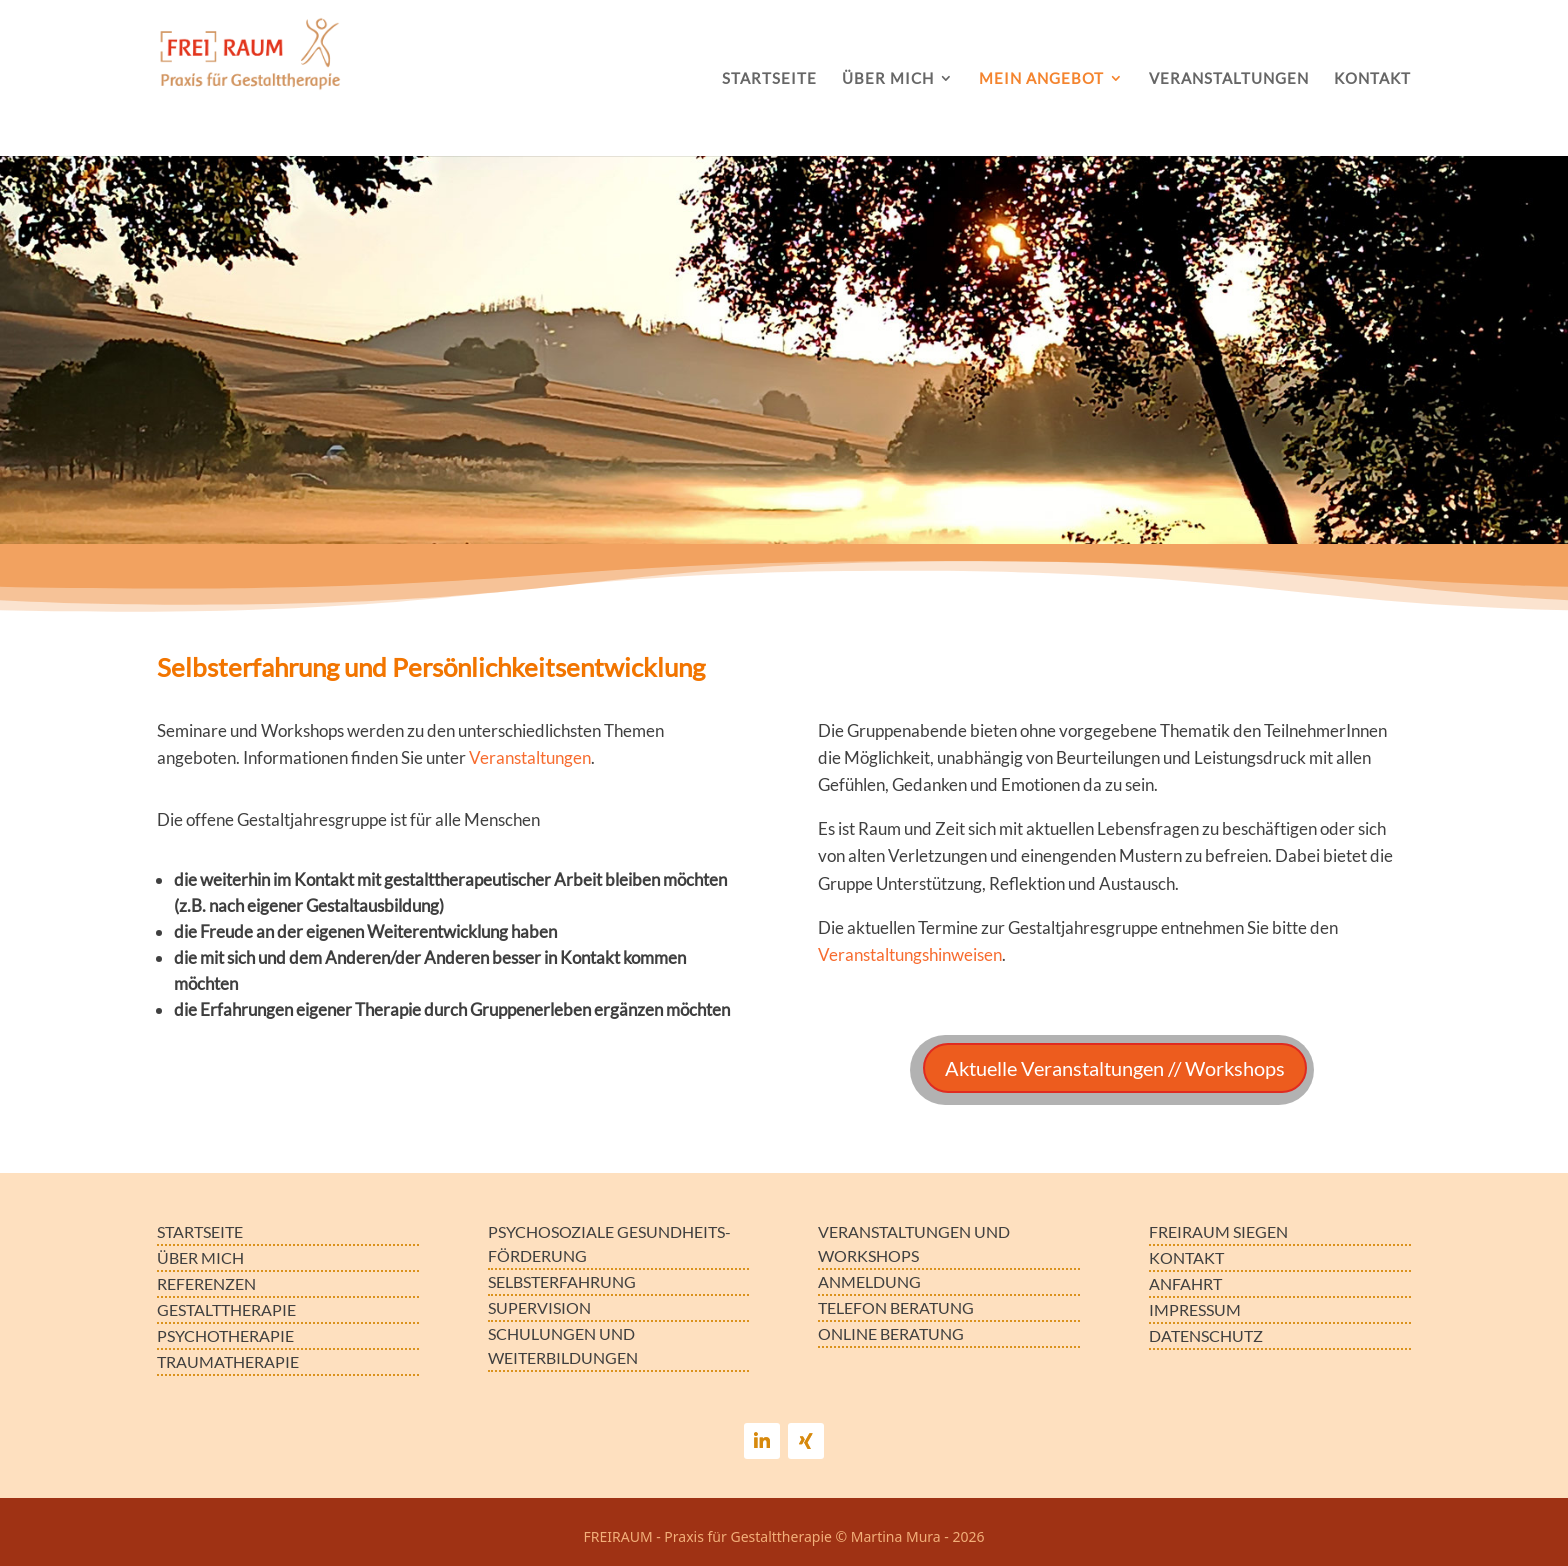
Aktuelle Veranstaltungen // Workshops (1115, 1068)
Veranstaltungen (530, 757)
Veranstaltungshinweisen (910, 954)
